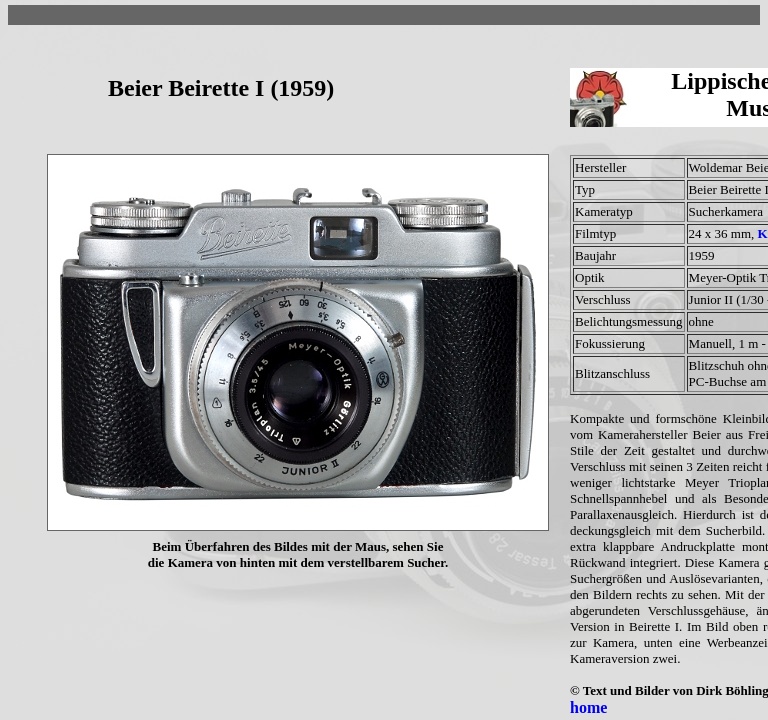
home (588, 707)
